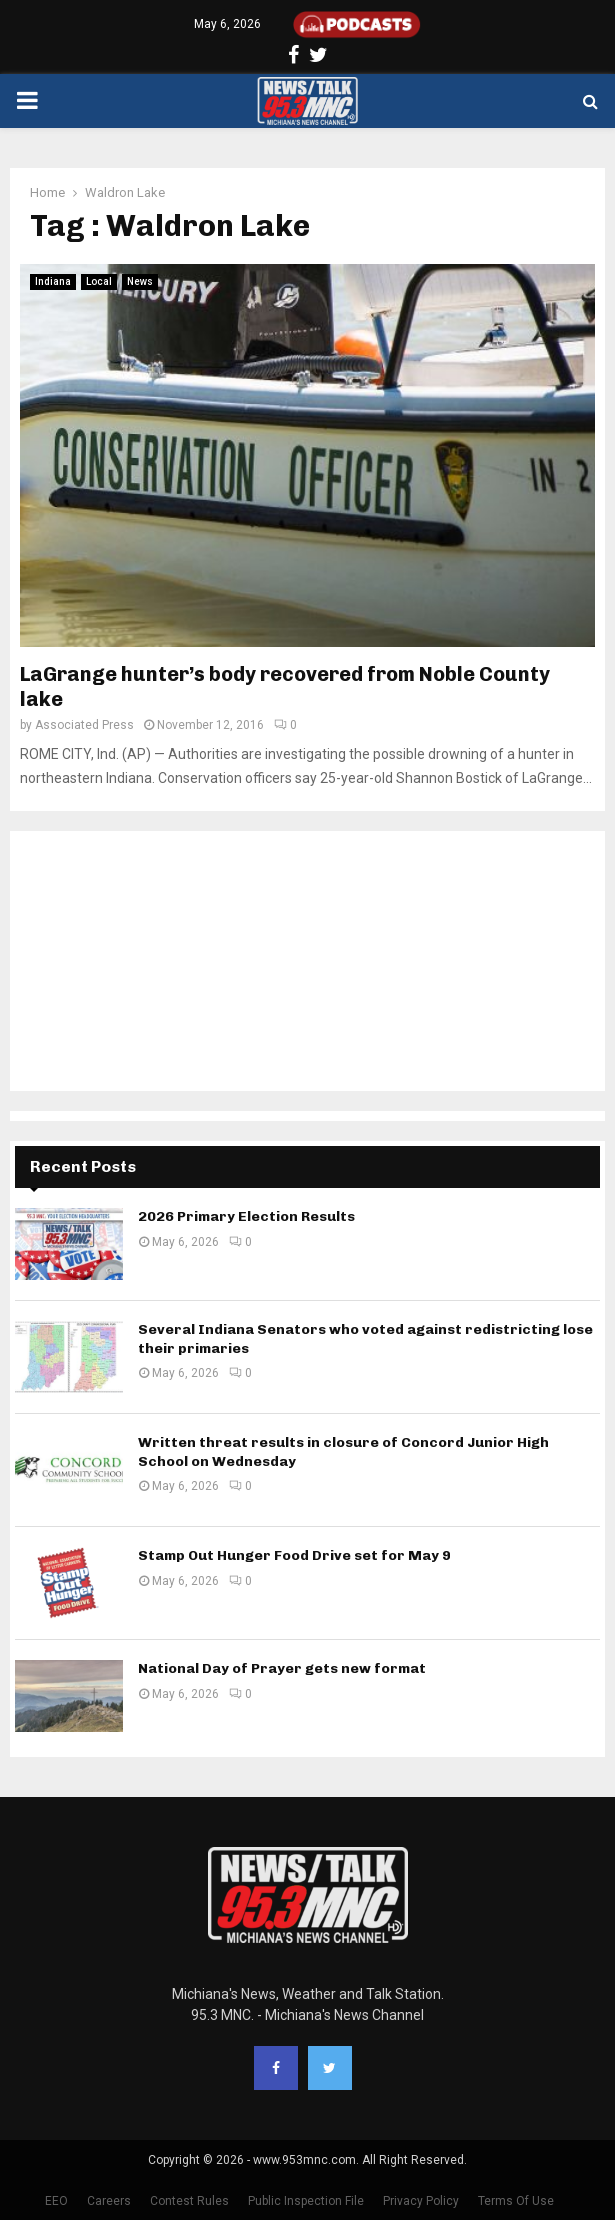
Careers (109, 2201)
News (140, 281)
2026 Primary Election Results (246, 1216)
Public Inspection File (306, 2201)
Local (99, 281)
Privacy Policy (421, 2201)
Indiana (53, 281)
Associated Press (84, 725)
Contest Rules (189, 2201)
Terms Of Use (516, 2201)
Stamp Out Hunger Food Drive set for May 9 (294, 1555)
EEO (56, 2201)
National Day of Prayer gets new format (282, 1668)
